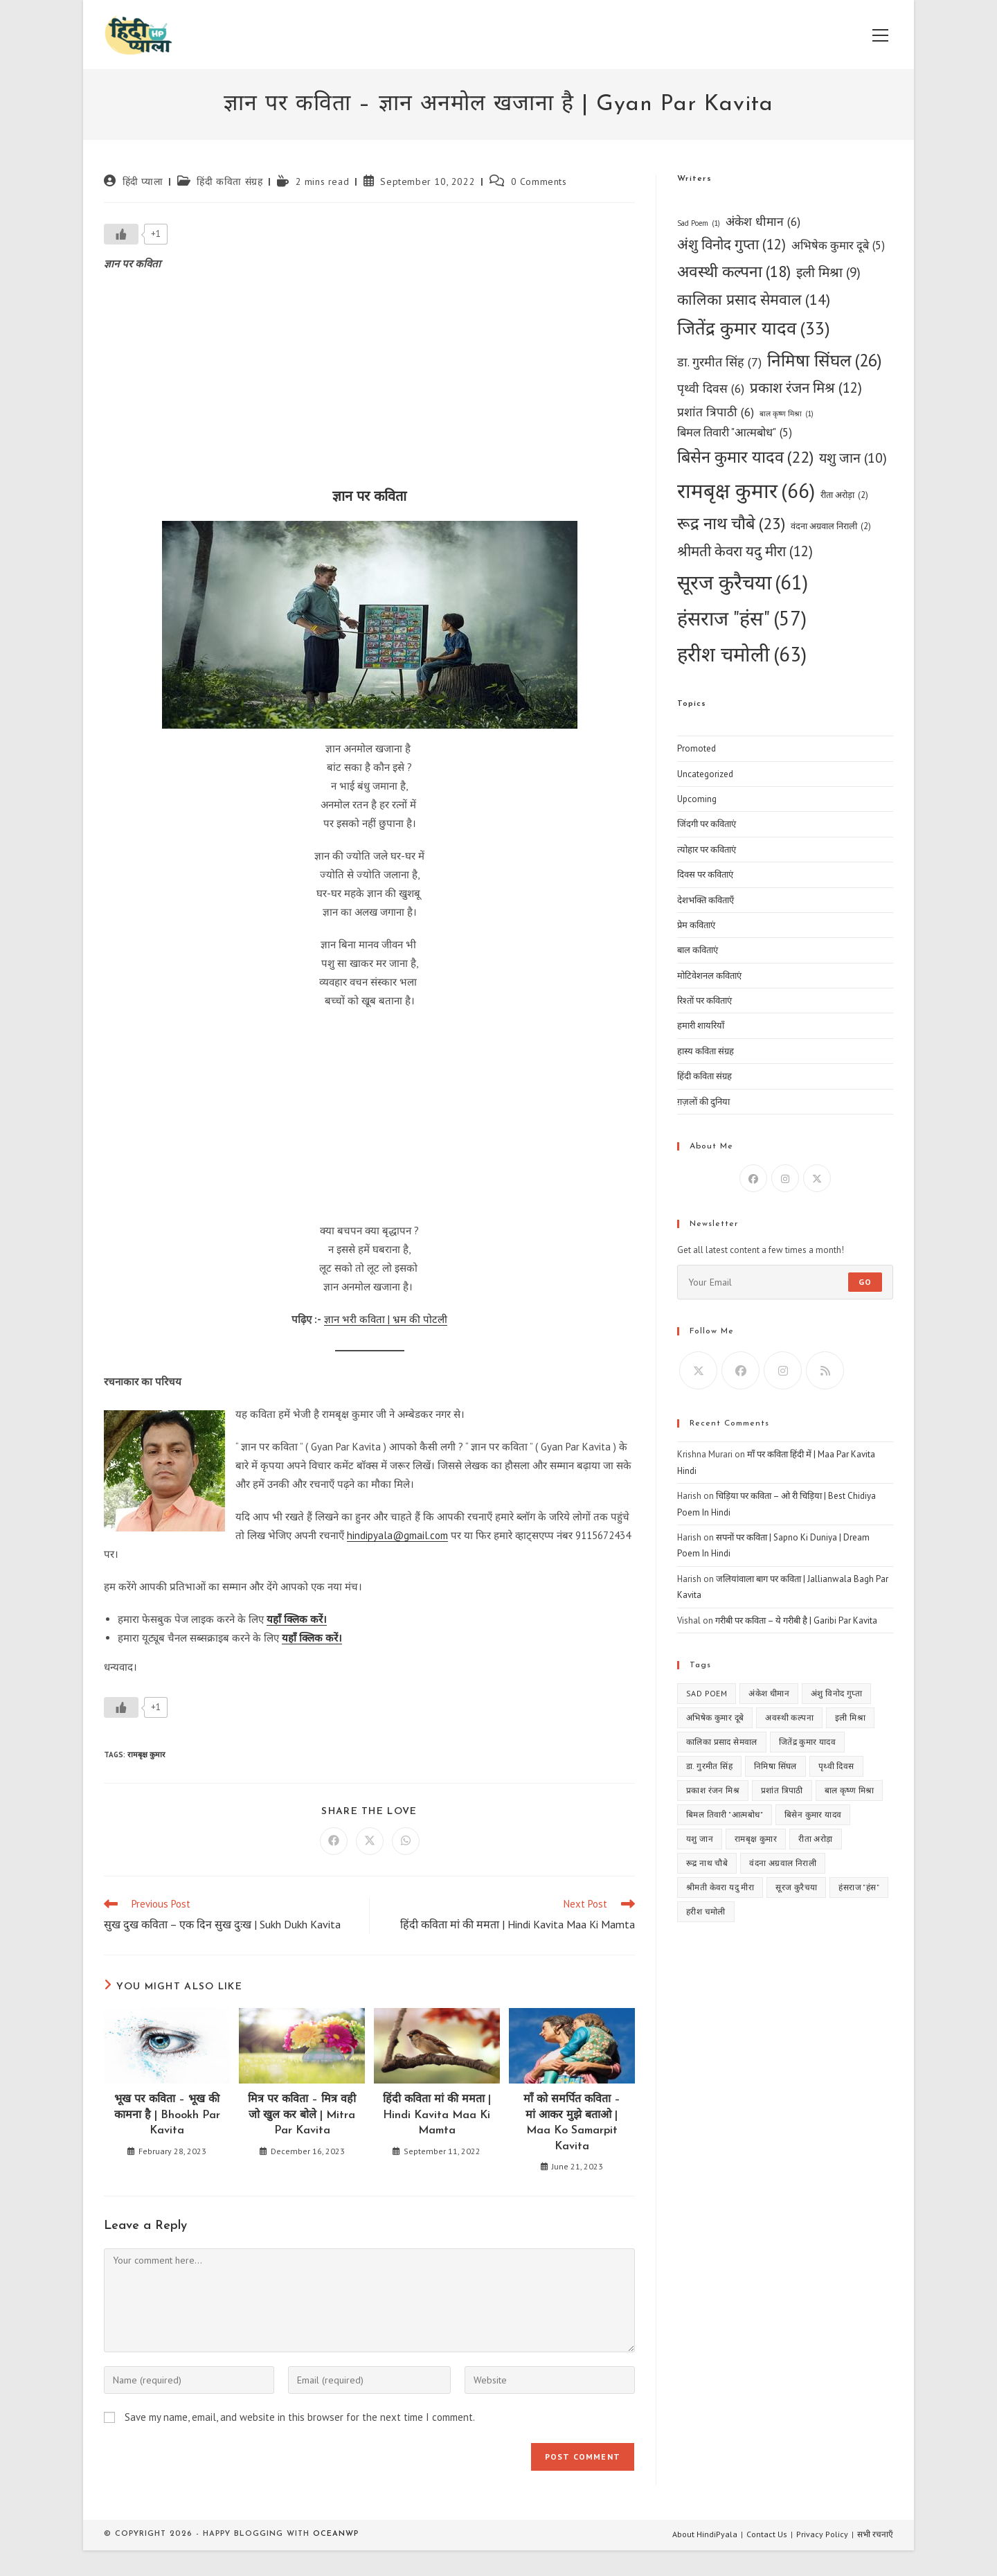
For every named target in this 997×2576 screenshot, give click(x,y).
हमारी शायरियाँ (700, 1025)
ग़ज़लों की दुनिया (703, 1102)
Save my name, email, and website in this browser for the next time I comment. (300, 2417)
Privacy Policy (822, 2534)
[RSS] (825, 1370)
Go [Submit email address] (865, 1282)
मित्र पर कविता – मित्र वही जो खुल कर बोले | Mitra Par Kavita (302, 2115)
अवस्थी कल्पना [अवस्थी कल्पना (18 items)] (734, 272)
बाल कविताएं (697, 950)
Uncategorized (705, 774)
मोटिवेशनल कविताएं (709, 975)
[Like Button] (121, 234)
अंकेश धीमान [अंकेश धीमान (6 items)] (763, 221)
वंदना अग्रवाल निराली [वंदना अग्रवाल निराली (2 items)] (831, 526)
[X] (817, 1178)
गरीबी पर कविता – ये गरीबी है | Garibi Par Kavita (796, 1620)
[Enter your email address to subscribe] (785, 1282)
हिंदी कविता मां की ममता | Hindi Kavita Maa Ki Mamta (437, 2115)
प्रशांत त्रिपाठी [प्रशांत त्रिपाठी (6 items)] (715, 412)
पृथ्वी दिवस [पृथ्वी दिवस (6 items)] (710, 388)
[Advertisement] (369, 384)
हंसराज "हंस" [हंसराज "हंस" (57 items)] (742, 618)
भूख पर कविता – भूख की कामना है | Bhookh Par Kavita (167, 2115)
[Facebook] (753, 1178)
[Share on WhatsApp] (406, 1841)
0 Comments (539, 181)
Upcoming (697, 799)
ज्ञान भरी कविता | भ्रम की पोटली (385, 1319)
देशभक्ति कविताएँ (705, 900)
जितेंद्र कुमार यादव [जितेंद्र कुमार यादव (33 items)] (753, 328)
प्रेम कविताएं (696, 925)
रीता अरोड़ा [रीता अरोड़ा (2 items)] (844, 495)
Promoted (696, 748)
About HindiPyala (704, 2534)
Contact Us (766, 2534)
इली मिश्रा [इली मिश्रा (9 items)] (828, 272)
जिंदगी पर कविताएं (706, 824)
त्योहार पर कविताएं (706, 849)
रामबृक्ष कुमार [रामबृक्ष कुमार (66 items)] (746, 490)
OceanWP (336, 2534)
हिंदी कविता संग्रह (229, 181)
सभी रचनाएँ (875, 2534)
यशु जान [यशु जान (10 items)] (853, 457)
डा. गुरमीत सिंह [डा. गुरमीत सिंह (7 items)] (719, 362)
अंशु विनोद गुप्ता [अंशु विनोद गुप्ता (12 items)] (731, 245)
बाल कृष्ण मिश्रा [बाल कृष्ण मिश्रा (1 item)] (787, 413)
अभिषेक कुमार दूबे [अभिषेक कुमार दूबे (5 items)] (838, 246)
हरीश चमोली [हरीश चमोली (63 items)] (742, 654)
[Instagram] (785, 1178)
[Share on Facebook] (334, 1841)
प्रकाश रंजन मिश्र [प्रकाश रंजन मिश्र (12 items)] (806, 388)
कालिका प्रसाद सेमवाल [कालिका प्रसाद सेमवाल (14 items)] (753, 299)
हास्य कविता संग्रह (705, 1051)
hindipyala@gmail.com (397, 1535)
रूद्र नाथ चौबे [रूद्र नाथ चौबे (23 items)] (731, 524)
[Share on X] (370, 1841)
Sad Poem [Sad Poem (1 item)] (698, 223)
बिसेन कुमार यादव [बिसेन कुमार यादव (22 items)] (745, 457)
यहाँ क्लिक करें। (297, 1619)
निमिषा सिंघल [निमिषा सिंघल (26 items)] (824, 360)
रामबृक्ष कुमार (146, 1754)
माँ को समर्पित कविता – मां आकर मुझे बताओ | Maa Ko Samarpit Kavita (571, 2122)
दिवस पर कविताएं (705, 874)
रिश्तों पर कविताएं (704, 1000)
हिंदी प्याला (143, 181)
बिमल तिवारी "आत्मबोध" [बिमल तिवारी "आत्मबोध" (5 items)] (734, 433)
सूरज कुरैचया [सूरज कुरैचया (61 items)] (742, 583)
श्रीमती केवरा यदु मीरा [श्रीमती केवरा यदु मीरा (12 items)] (745, 552)
